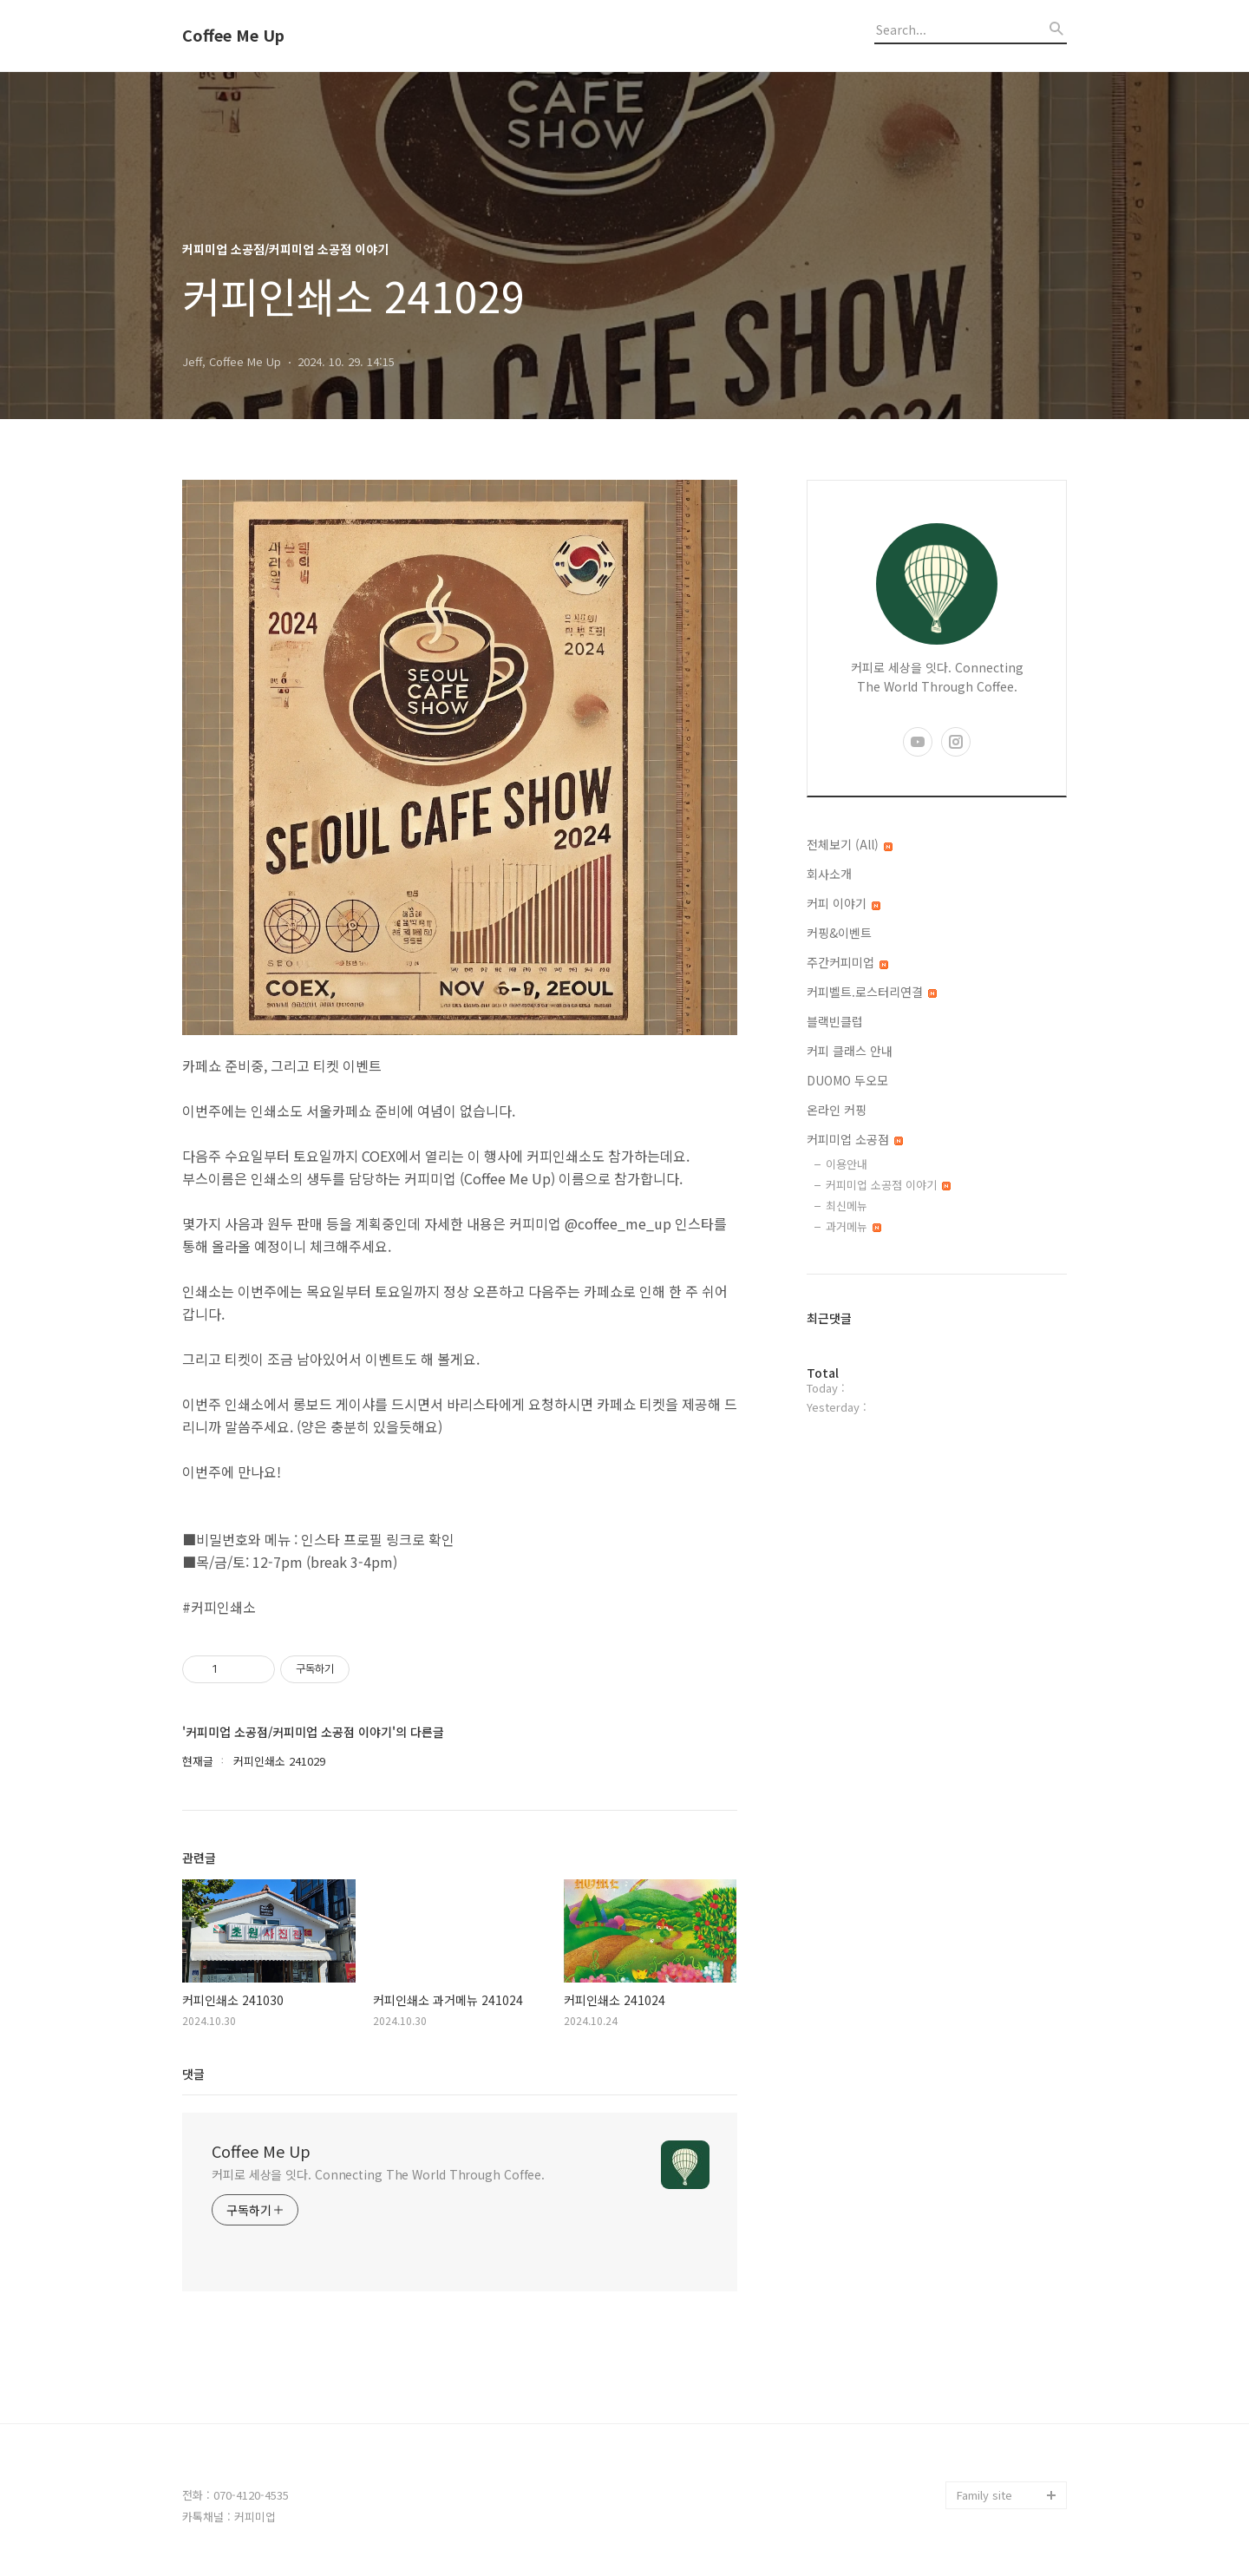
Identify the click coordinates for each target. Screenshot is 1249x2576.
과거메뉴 (853, 1226)
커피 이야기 (843, 903)
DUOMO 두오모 (847, 1080)
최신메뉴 (846, 1205)
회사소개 (829, 873)
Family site (984, 2495)
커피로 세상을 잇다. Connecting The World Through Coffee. (378, 2174)
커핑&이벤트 (839, 932)
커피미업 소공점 (855, 1139)
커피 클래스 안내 (850, 1050)
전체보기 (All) (850, 844)
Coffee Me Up (233, 35)
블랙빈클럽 (835, 1021)
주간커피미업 (847, 962)
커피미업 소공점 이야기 (888, 1185)
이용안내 (846, 1164)
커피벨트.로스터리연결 (872, 991)
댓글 (193, 2073)
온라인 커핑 (836, 1109)
